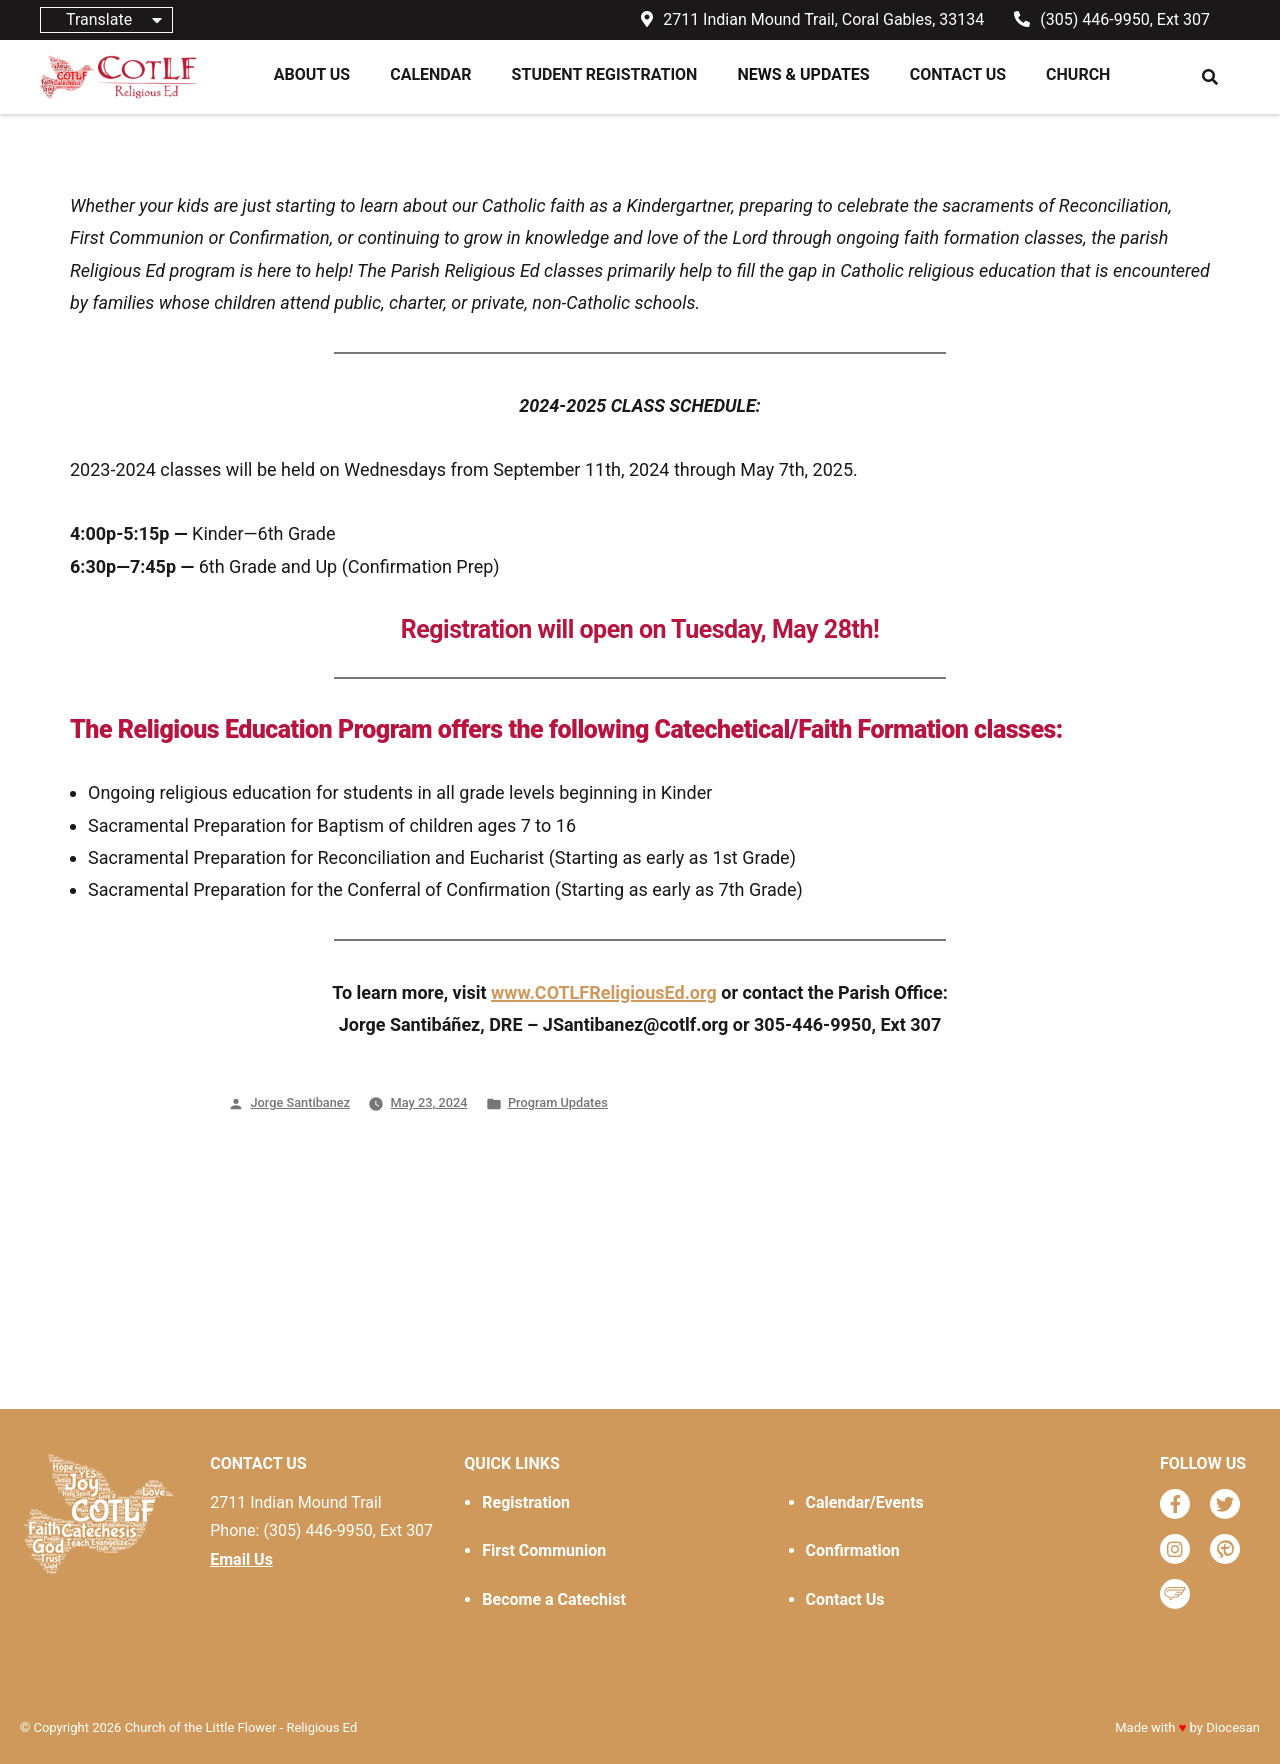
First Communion (544, 1550)
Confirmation (853, 1550)
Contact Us (845, 1599)
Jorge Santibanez (300, 1102)
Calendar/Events (865, 1502)
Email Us (241, 1559)
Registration (526, 1502)
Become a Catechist (553, 1599)
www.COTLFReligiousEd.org (604, 992)
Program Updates (558, 1102)
